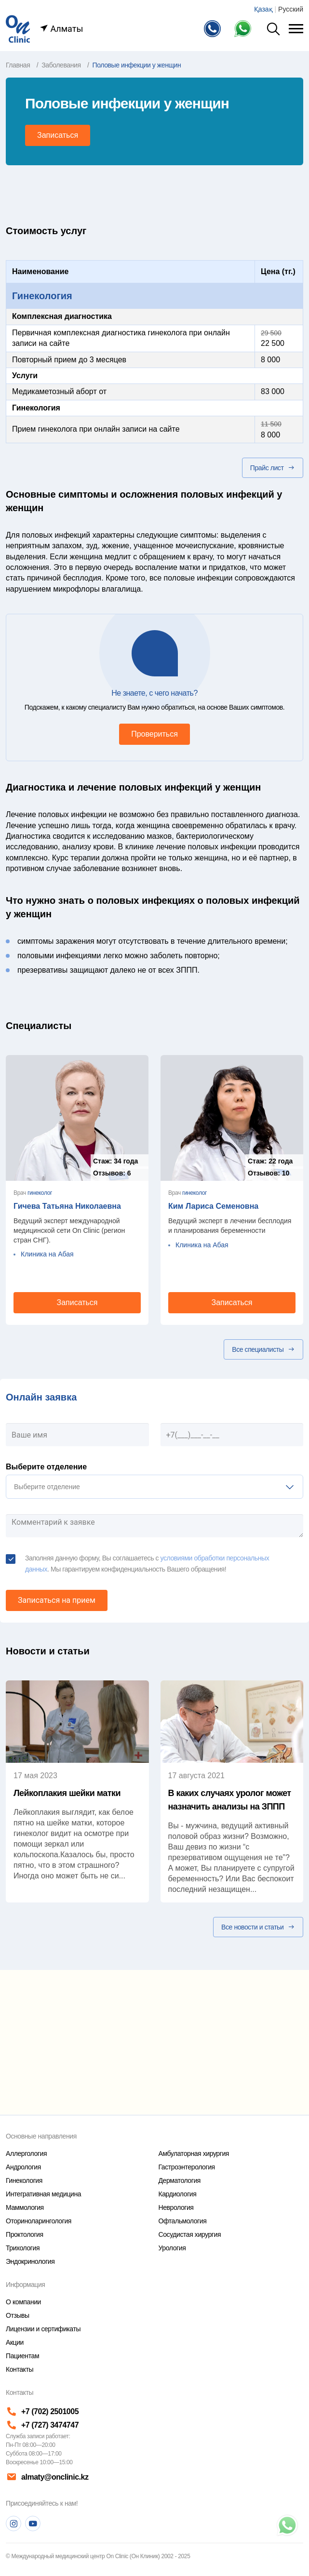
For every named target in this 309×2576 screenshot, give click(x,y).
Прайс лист (272, 468)
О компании (23, 2302)
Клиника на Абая (47, 1254)
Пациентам (22, 2356)
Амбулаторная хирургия (194, 2153)
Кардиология (178, 2194)
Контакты (19, 2369)
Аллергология (26, 2153)
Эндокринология (30, 2261)
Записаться (57, 135)
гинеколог (39, 1192)
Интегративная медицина (43, 2194)
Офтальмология (183, 2221)
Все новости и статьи (258, 1927)
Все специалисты (263, 1349)
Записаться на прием (56, 1600)
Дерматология (180, 2180)
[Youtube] (33, 2523)
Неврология (176, 2207)
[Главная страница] (18, 28)
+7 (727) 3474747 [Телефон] (42, 2425)
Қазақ (263, 9)
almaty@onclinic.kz (47, 2477)
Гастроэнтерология (187, 2167)
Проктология (24, 2234)
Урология (172, 2248)
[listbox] (154, 1487)
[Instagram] (13, 2523)
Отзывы (17, 2315)
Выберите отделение (46, 1467)
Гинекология (42, 296)
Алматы (61, 29)
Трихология (23, 2248)
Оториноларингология (38, 2221)
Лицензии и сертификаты (43, 2329)
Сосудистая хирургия (190, 2234)
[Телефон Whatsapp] (244, 28)
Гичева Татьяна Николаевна (67, 1206)
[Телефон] (214, 28)
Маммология (25, 2207)
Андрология (23, 2167)
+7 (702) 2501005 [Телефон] (42, 2411)
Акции (15, 2342)
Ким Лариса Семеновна (213, 1206)
